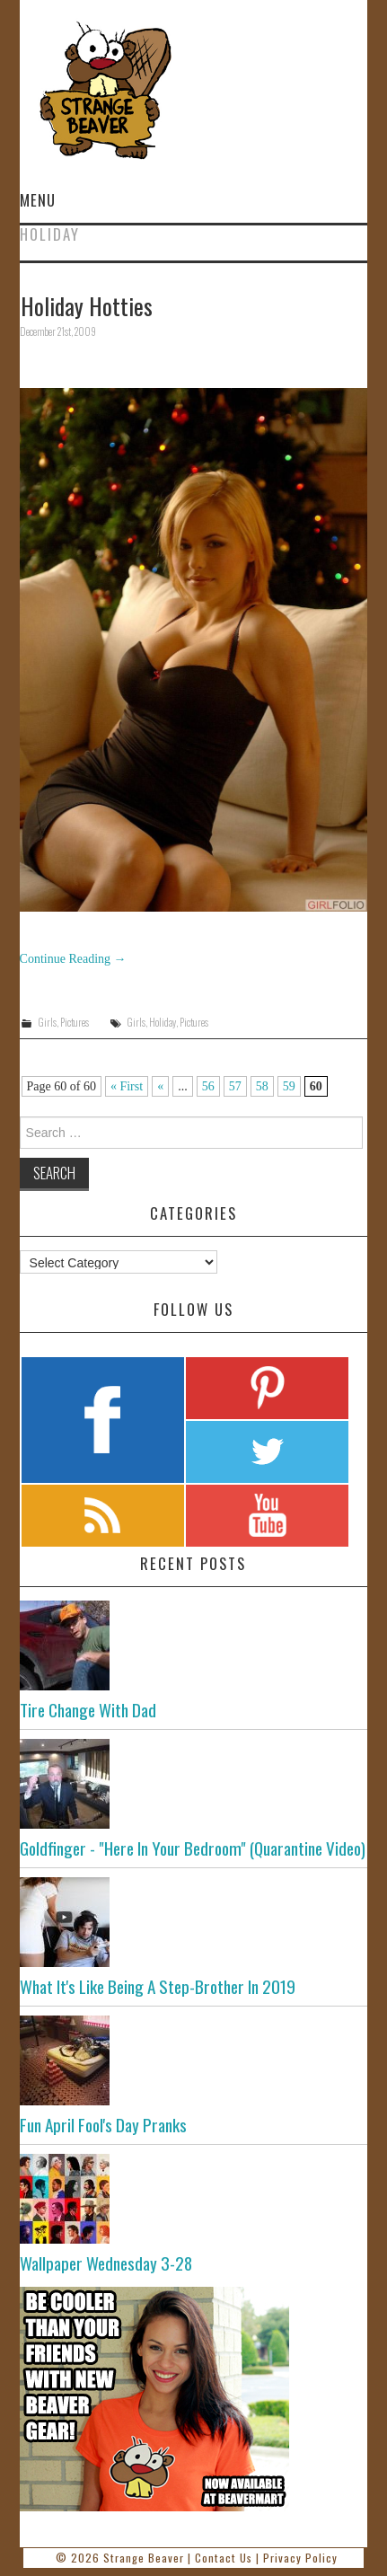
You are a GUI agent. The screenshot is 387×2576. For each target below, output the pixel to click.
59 (289, 1086)
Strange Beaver (143, 2557)
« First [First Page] (126, 1086)
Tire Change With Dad (88, 1710)
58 (262, 1086)
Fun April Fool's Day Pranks (103, 2125)
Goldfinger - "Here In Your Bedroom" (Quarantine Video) (192, 1848)
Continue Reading (73, 959)
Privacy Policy (300, 2557)
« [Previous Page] (160, 1086)
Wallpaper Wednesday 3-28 (106, 2263)
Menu (38, 200)
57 (235, 1086)
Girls (47, 1022)
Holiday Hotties (87, 305)
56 (208, 1086)
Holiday (162, 1022)
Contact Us (223, 2557)
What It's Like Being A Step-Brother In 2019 (157, 1986)
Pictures (74, 1022)
